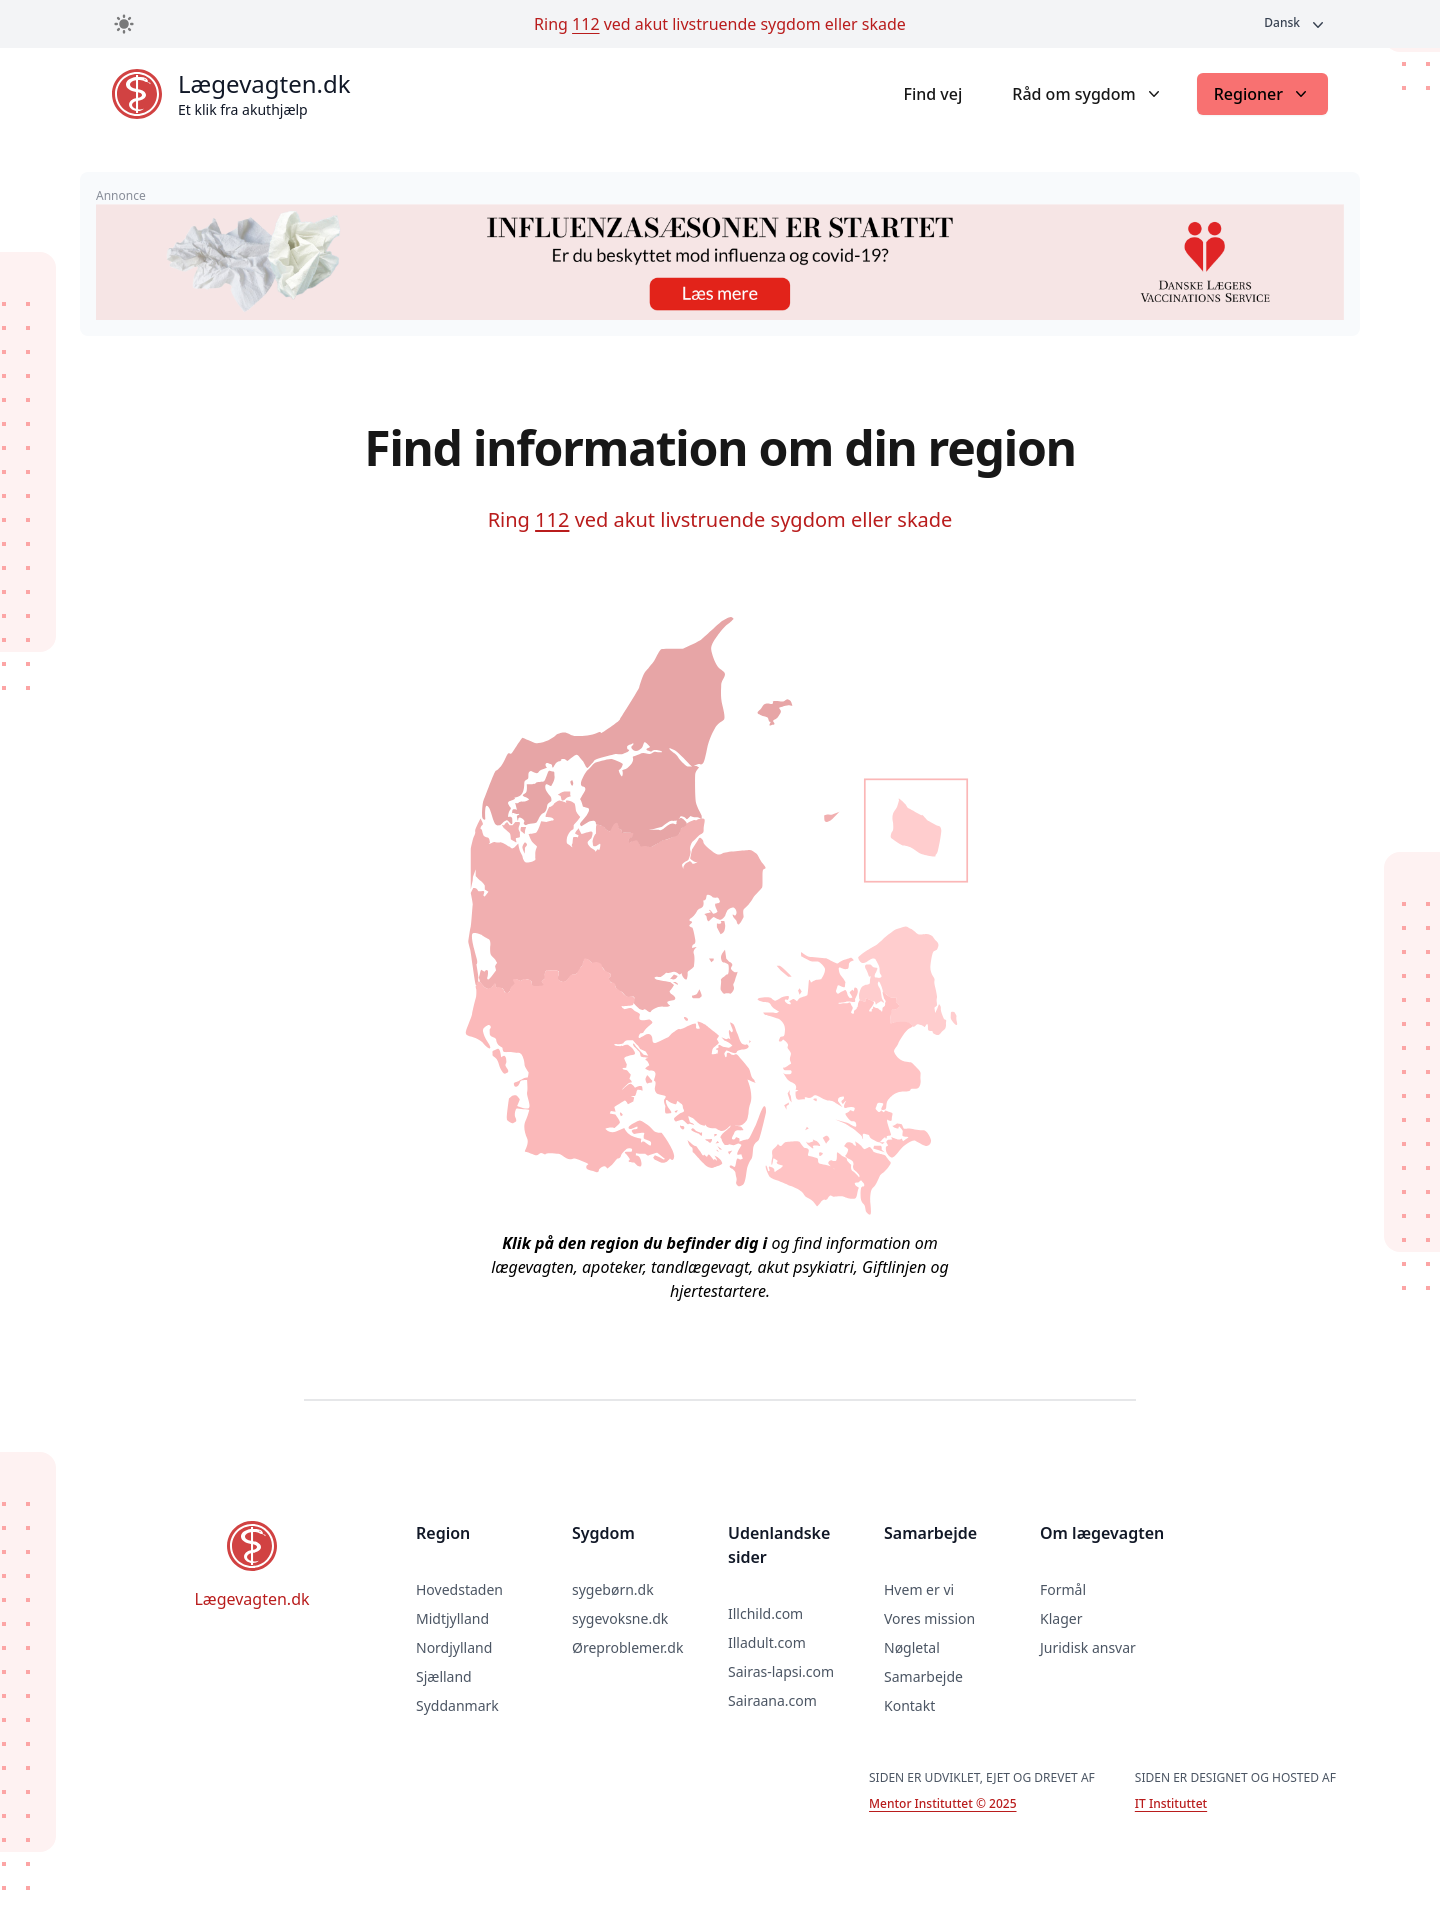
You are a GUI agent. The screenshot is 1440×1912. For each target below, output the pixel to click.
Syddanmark (457, 1705)
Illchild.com (765, 1613)
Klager (1061, 1618)
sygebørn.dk (613, 1589)
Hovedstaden (459, 1589)
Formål (1063, 1589)
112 (585, 24)
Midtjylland (452, 1618)
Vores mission (929, 1618)
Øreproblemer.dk (627, 1647)
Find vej (932, 94)
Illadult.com (767, 1642)
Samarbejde (923, 1676)
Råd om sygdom (1087, 94)
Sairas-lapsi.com (781, 1671)
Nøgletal (912, 1647)
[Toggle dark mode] (124, 24)
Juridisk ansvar (1088, 1647)
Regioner (1262, 94)
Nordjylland (454, 1647)
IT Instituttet (1171, 1803)
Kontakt (909, 1705)
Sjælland (444, 1676)
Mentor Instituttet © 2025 (942, 1803)
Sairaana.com (772, 1700)
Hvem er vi (919, 1589)
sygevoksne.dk (620, 1618)
